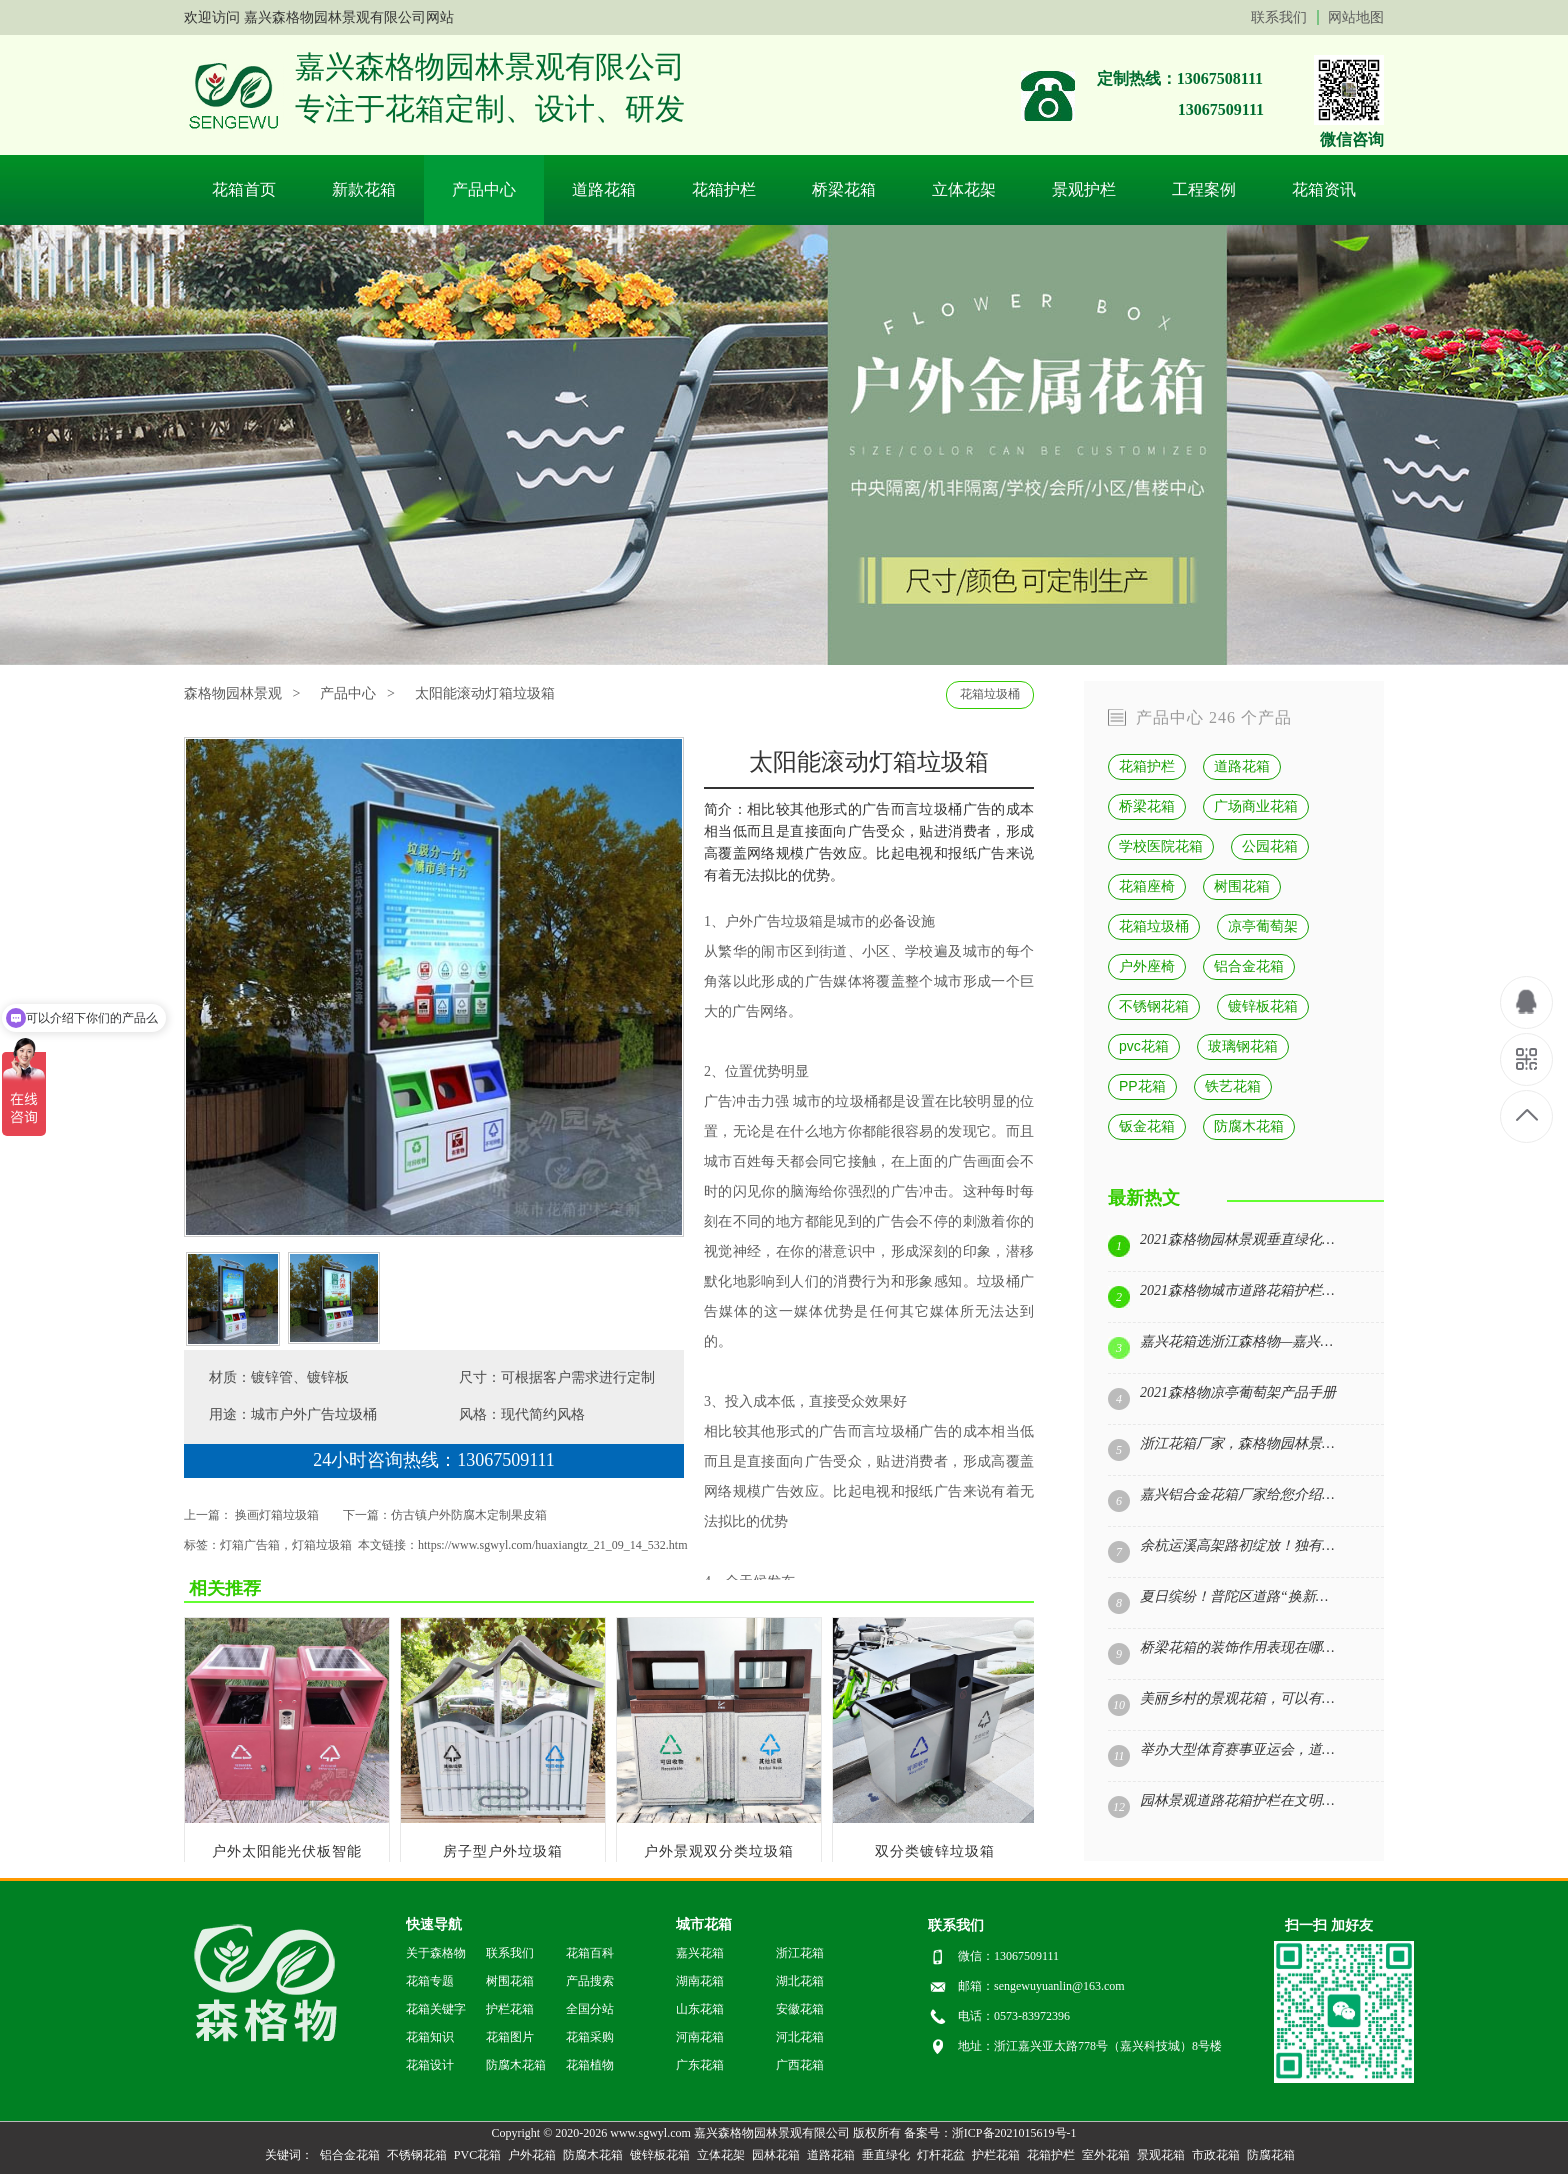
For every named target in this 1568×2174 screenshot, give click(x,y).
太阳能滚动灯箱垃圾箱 (485, 693)
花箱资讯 (1324, 189)
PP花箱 (1142, 1086)
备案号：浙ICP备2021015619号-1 (990, 2133)
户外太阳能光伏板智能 (287, 1851)
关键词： (289, 2155)
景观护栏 (1084, 189)
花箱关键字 (436, 2009)
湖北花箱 (800, 1981)
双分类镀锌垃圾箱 (935, 1851)
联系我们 (1279, 17)
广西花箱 (800, 2065)
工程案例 (1204, 189)
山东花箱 (700, 2009)
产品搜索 (590, 1981)
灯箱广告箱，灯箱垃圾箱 (286, 1545)
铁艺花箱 (1233, 1086)
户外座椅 (1147, 966)
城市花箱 (704, 1924)
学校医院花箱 (1161, 846)
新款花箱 (364, 189)
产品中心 (484, 189)
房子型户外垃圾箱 (503, 1851)
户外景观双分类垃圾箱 (719, 1851)
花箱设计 (430, 2065)
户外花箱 (532, 2155)
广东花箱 (700, 2065)
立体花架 (964, 189)
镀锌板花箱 (1263, 1006)
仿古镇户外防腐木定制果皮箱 (469, 1515)
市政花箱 (1216, 2155)
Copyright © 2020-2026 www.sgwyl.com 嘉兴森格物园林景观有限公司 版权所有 (695, 2133)
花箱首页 (244, 189)
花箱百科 (590, 1953)
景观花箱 (1161, 2155)
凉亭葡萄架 (1263, 926)
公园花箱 (1270, 846)
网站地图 (1356, 17)
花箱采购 (590, 2037)
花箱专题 (430, 1981)
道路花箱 (604, 189)
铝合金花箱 (1249, 966)
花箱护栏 (724, 189)
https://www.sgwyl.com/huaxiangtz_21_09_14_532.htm (553, 1545)
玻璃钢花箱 (1243, 1046)
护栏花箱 (510, 2009)
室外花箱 (1106, 2155)
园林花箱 (776, 2155)
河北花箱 (800, 2037)
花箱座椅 (1147, 886)
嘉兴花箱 (700, 1953)
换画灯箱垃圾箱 (277, 1515)
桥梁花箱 (844, 189)
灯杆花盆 (941, 2155)
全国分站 (590, 2009)
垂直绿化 (886, 2155)
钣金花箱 (1147, 1126)
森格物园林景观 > (242, 693)
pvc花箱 (1144, 1046)
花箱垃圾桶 (990, 694)
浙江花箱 (800, 1953)
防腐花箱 (1271, 2155)
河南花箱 (700, 2037)
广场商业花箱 (1256, 806)
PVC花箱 (477, 2155)
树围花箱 (1242, 886)
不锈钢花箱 (1154, 1006)
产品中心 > (357, 693)
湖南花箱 (700, 1981)
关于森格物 (436, 1953)
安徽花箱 (800, 2009)
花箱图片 (510, 2037)
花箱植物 (590, 2065)
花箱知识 (430, 2037)
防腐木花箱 (1249, 1126)
